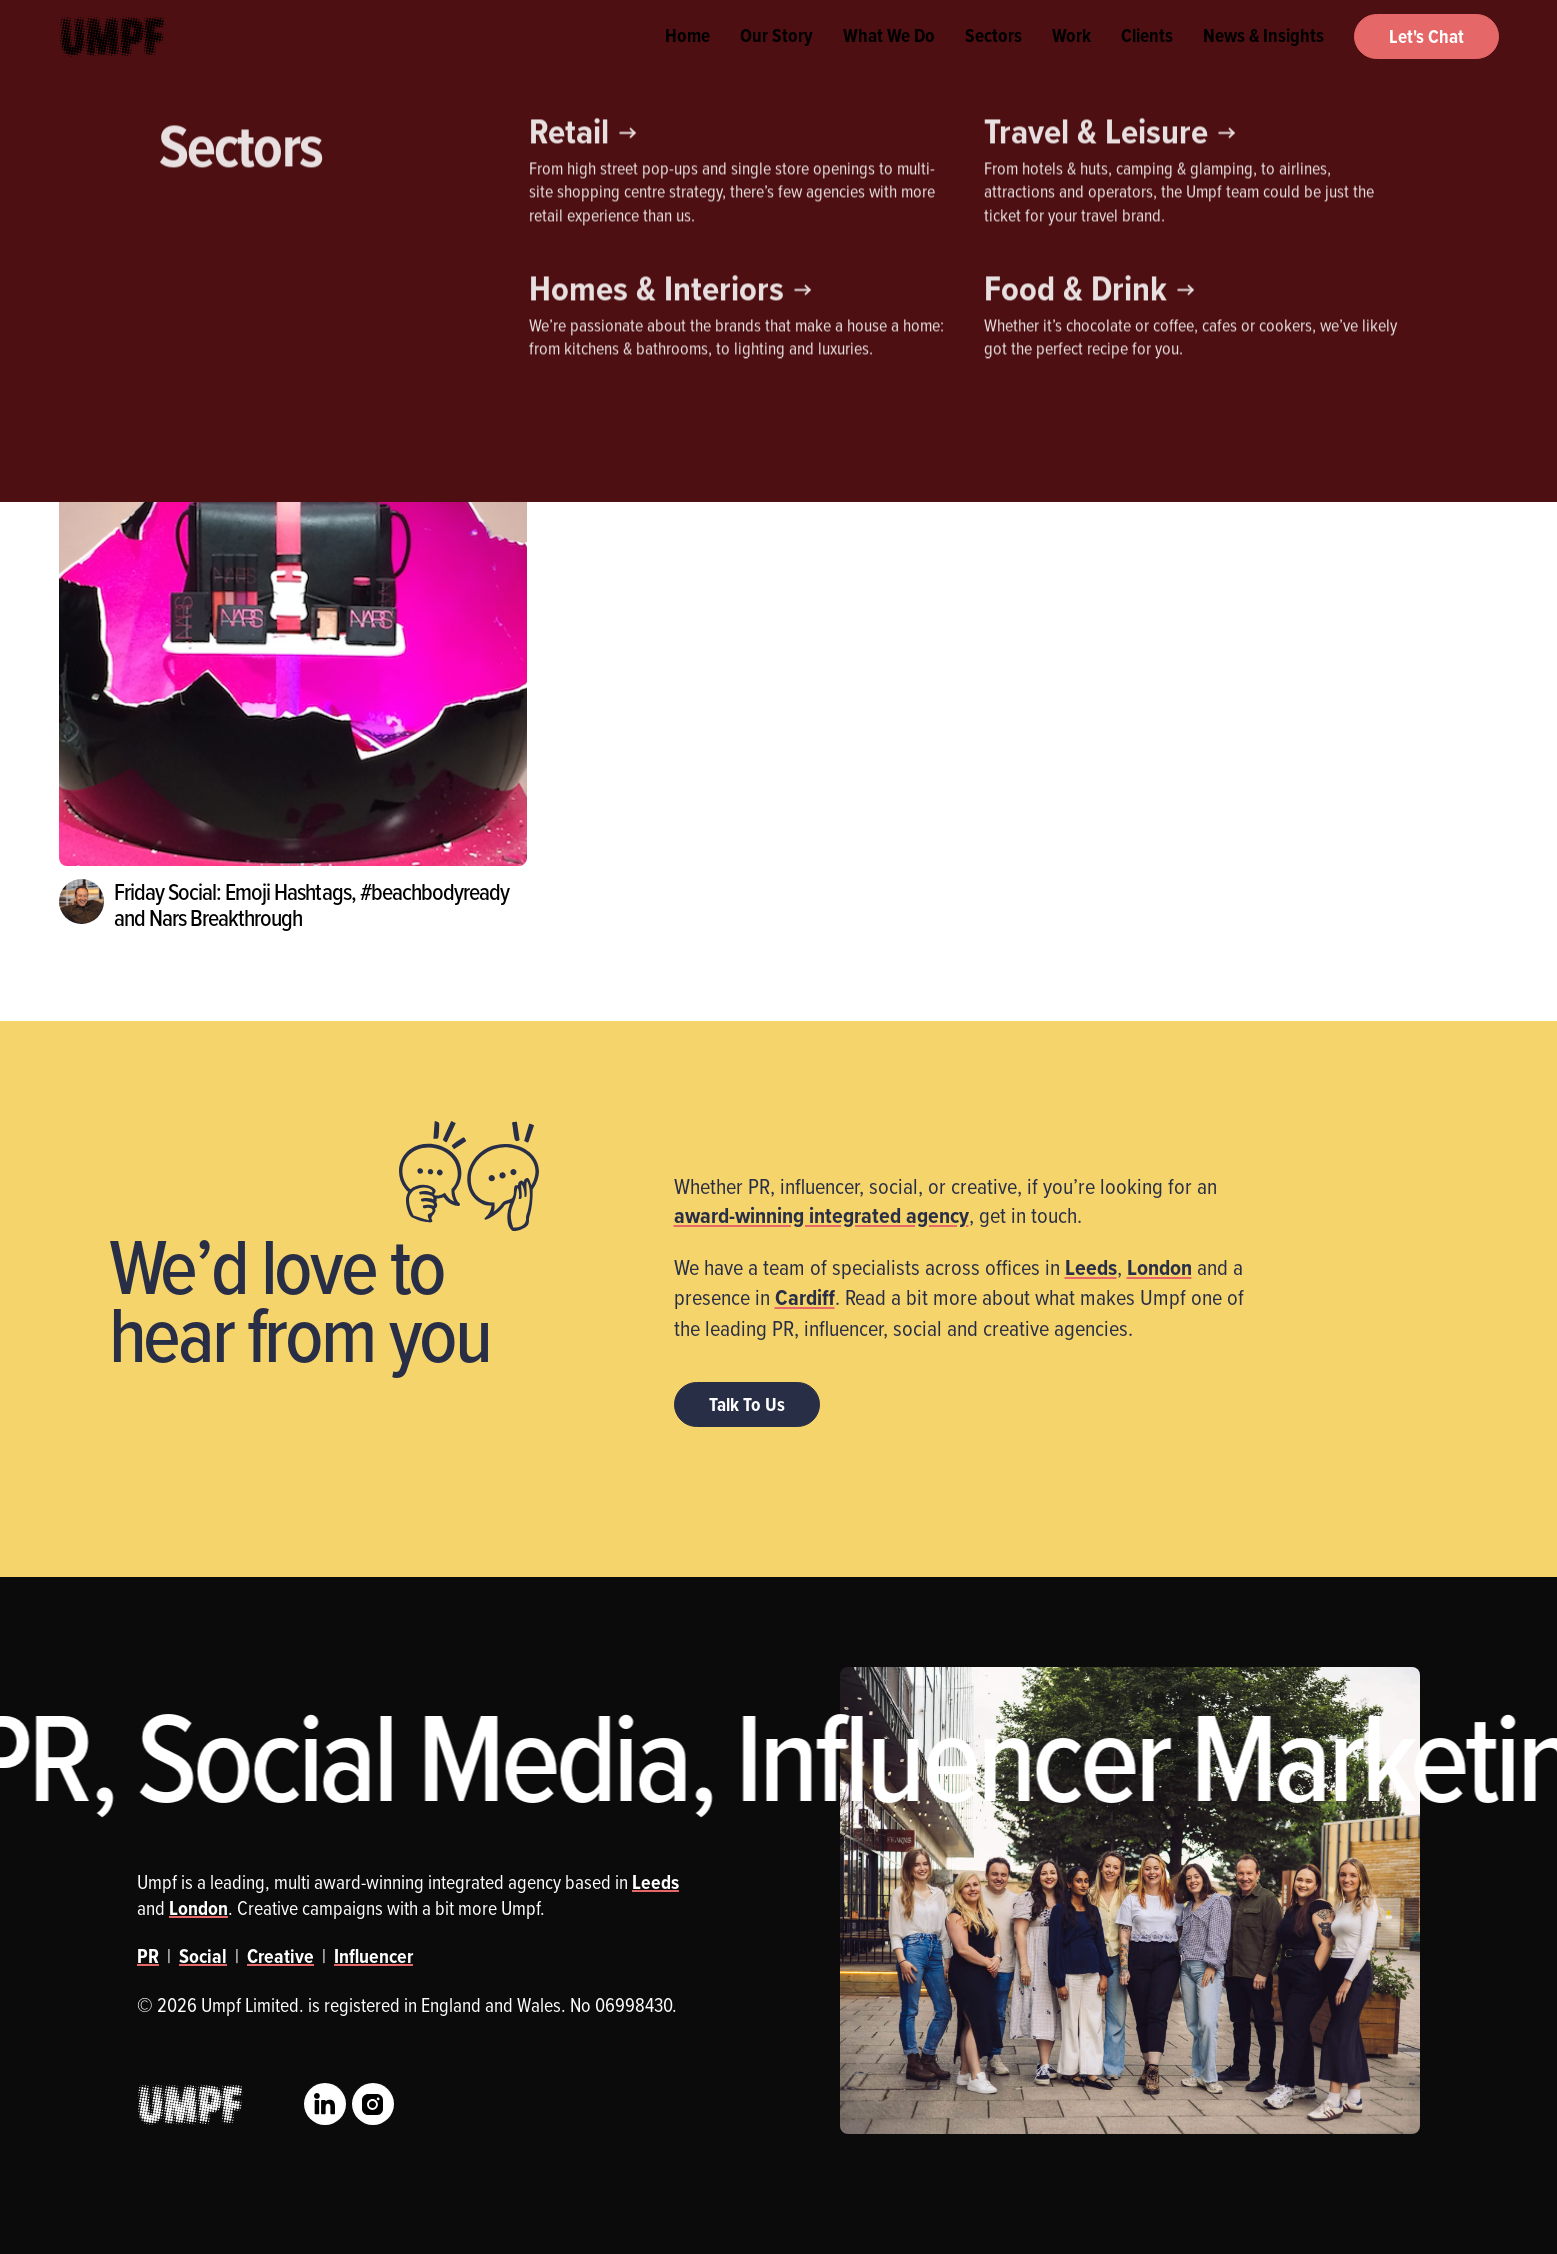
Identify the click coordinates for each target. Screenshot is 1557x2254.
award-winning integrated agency (821, 1215)
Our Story (776, 60)
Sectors (993, 60)
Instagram (373, 2104)
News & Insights (1263, 60)
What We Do (889, 60)
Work (1071, 60)
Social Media (428, 285)
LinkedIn (325, 2104)
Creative (109, 285)
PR (321, 285)
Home (687, 60)
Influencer (222, 285)
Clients (1147, 60)
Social (203, 1956)
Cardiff (805, 1297)
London (1159, 1267)
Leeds (1091, 1267)
